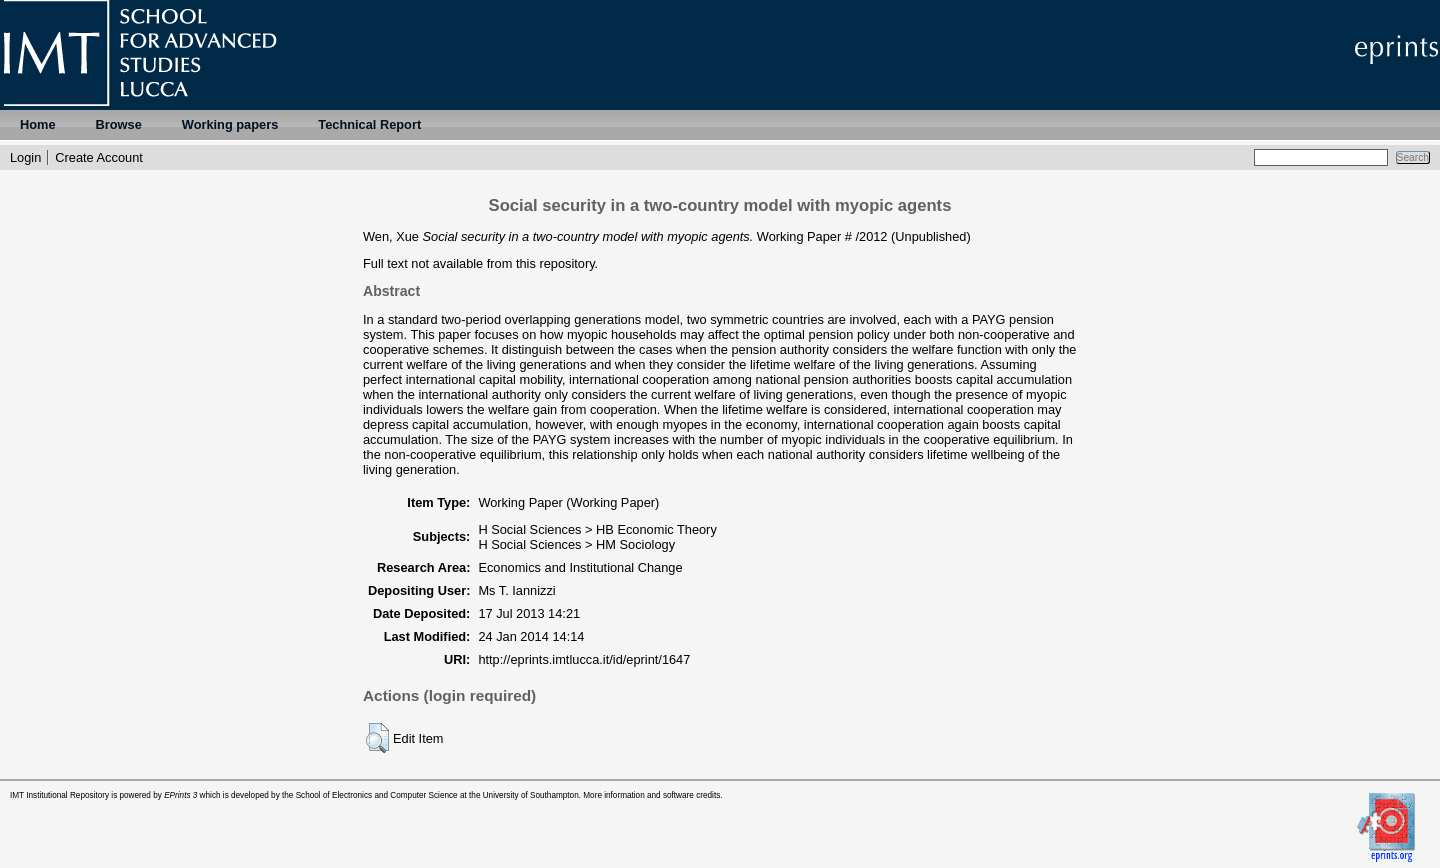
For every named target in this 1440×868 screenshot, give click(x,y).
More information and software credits (651, 795)
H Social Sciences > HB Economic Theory (597, 529)
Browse (119, 124)
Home (38, 124)
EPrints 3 (180, 795)
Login (25, 157)
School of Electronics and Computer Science (377, 795)
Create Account (99, 157)
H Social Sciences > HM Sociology (576, 544)
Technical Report (369, 124)
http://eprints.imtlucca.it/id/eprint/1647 (584, 659)
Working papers (230, 124)
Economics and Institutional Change (580, 567)
